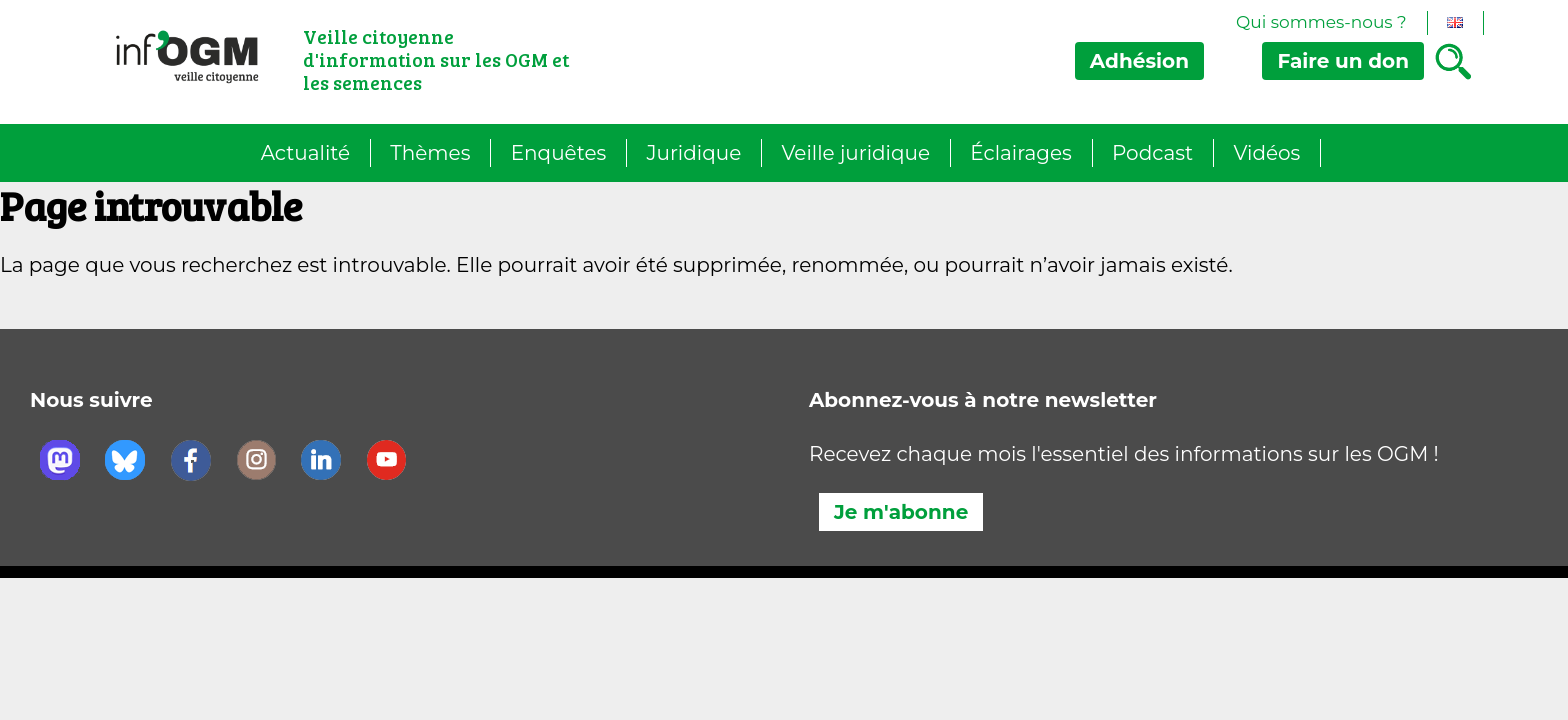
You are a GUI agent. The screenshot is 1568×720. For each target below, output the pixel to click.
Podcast (1152, 153)
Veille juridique (855, 153)
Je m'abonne (901, 512)
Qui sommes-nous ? (1321, 22)
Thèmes (430, 153)
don (1343, 61)
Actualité (305, 153)
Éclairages (1020, 153)
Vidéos (1266, 153)
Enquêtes (559, 153)
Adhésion (1139, 61)
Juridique (694, 153)
